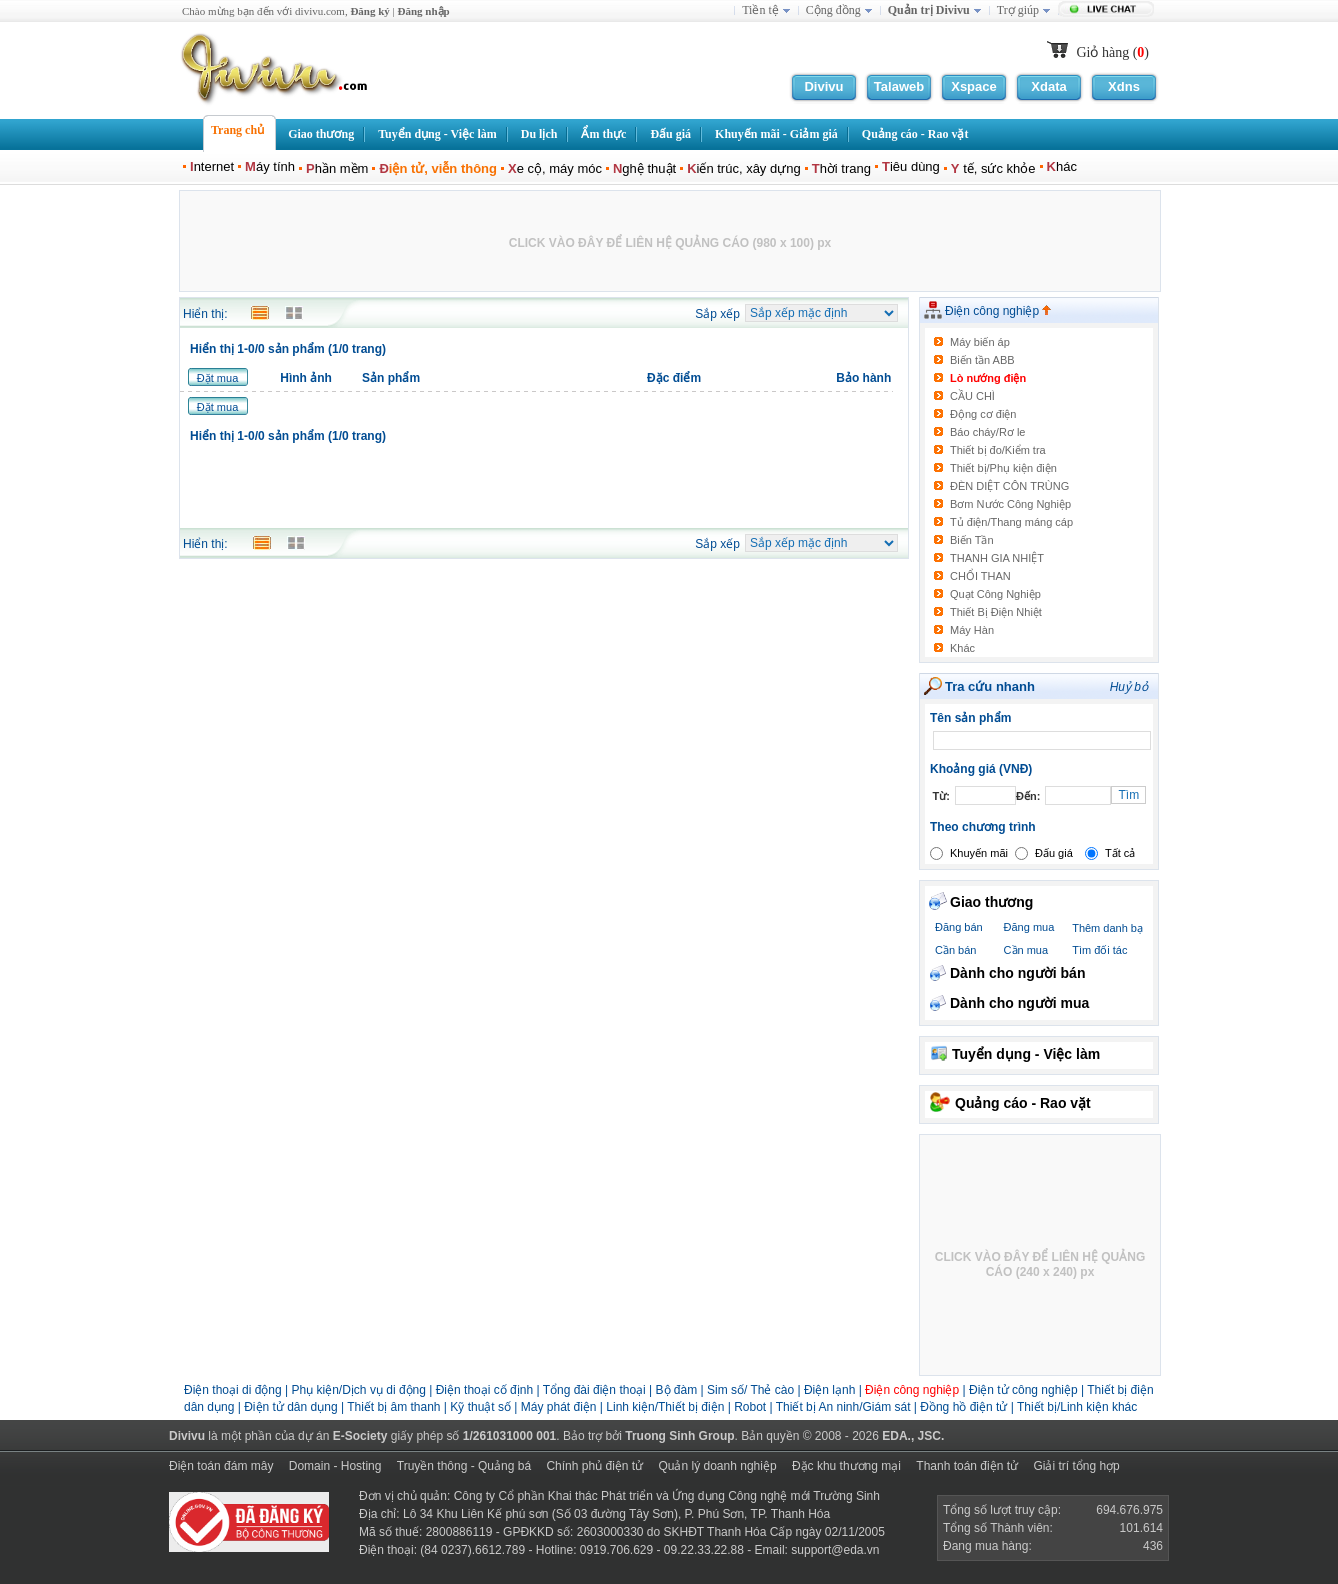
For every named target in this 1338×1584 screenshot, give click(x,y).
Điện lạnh (829, 1390)
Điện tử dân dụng (290, 1407)
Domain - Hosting (335, 1466)
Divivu (823, 86)
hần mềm (337, 168)
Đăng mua (1029, 927)
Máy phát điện (560, 1407)
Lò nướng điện (988, 378)
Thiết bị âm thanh (393, 1407)
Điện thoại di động (233, 1390)
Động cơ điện (983, 414)
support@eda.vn (835, 1550)
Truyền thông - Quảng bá (464, 1466)
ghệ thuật (644, 168)
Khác (962, 648)
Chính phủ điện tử (594, 1466)
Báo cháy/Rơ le (987, 432)
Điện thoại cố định (484, 1390)
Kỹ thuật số (480, 1407)
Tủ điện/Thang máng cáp (1011, 522)
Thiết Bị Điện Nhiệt (996, 612)
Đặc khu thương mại (846, 1466)
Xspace (974, 86)
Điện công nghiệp (998, 311)
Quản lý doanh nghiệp (717, 1466)
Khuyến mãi (979, 853)
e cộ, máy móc (555, 168)
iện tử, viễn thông (438, 168)
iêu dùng (911, 166)
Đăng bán (959, 927)
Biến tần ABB (982, 360)
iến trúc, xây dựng (744, 168)
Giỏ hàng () (1112, 52)
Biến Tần (972, 540)
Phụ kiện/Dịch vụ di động (359, 1390)
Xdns (1124, 86)
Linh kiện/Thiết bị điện (666, 1407)
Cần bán (955, 950)
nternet (212, 166)
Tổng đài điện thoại (594, 1390)
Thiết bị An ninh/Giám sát (845, 1407)
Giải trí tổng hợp (1076, 1466)
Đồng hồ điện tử (963, 1407)
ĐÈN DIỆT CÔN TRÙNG (1009, 486)
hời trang (841, 168)
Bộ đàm (677, 1390)
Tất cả (1120, 853)
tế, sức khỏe (993, 168)
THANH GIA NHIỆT (997, 558)
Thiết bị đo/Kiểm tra (998, 450)
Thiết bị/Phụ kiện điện (1003, 468)
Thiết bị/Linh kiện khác (1077, 1407)
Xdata (1048, 86)
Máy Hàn (972, 630)
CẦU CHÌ (972, 396)
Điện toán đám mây (221, 1466)
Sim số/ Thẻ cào (750, 1390)
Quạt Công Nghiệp (995, 594)
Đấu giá (1054, 853)
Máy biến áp (980, 342)
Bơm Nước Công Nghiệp (1010, 504)
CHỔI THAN (980, 576)
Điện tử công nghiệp (1025, 1390)
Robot (750, 1407)
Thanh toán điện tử (967, 1466)
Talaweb (899, 86)
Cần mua (1026, 950)
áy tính (270, 166)
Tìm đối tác (1099, 950)
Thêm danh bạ (1107, 928)
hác (1062, 166)
